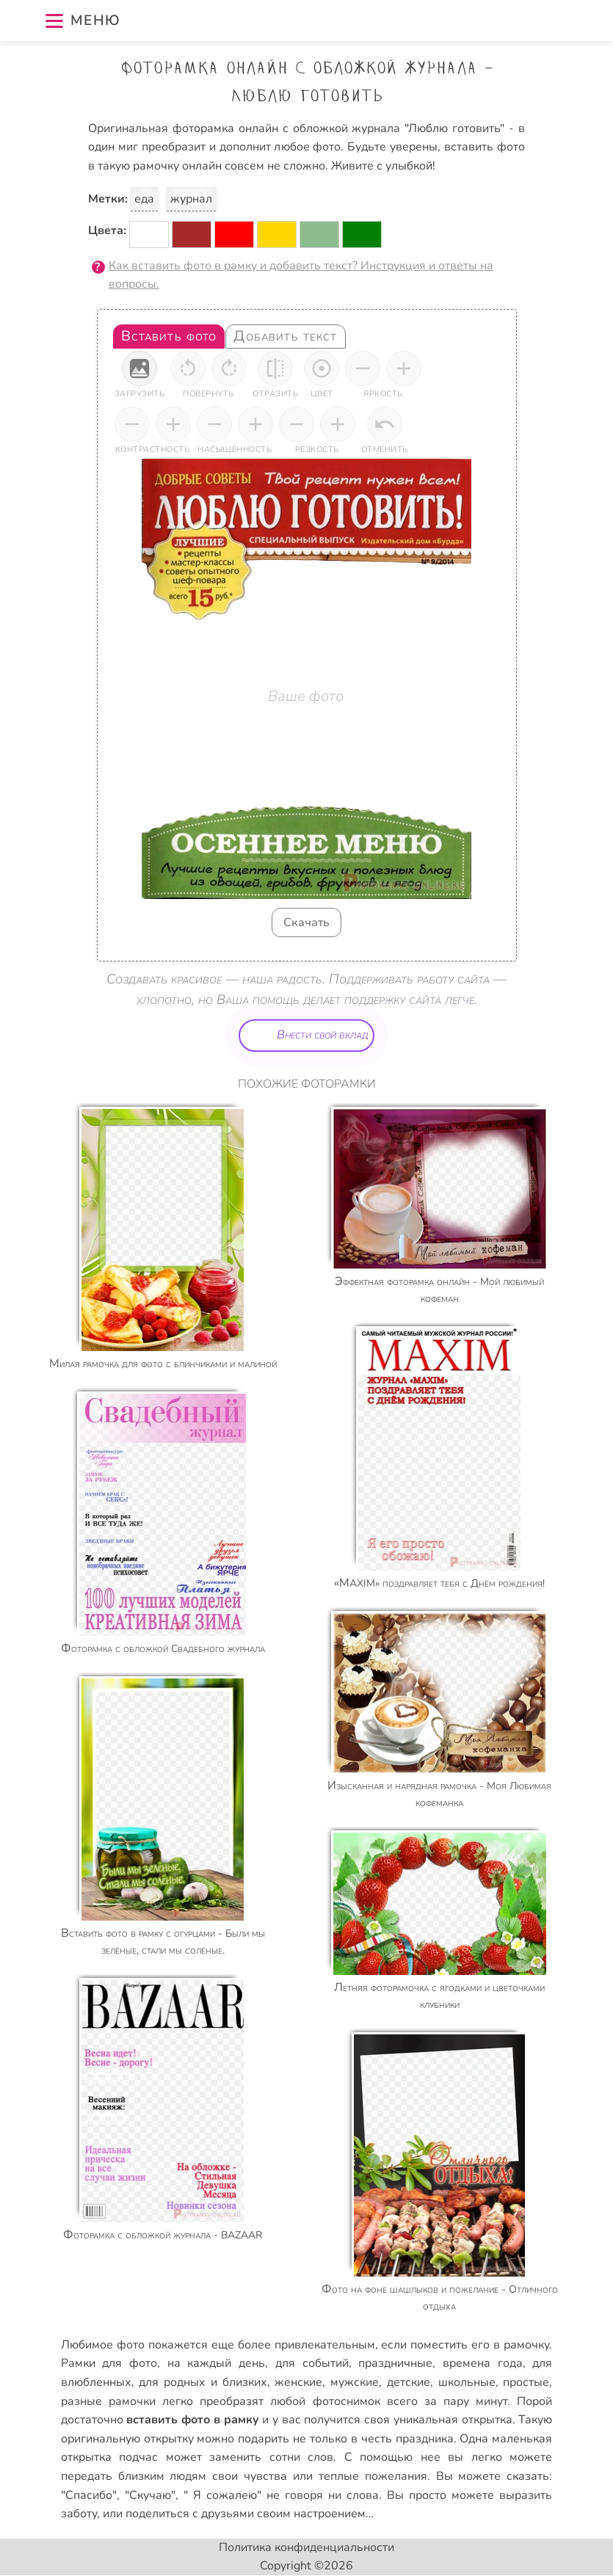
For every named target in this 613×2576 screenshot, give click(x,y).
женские (298, 2382)
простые (526, 2382)
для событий (312, 2363)
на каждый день (216, 2363)
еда (144, 199)
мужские (354, 2382)
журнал (191, 199)
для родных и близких (202, 2382)
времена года (483, 2363)
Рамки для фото (109, 2363)
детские (408, 2382)
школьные (467, 2382)
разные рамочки (108, 2401)
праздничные (395, 2363)
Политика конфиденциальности (306, 2547)
